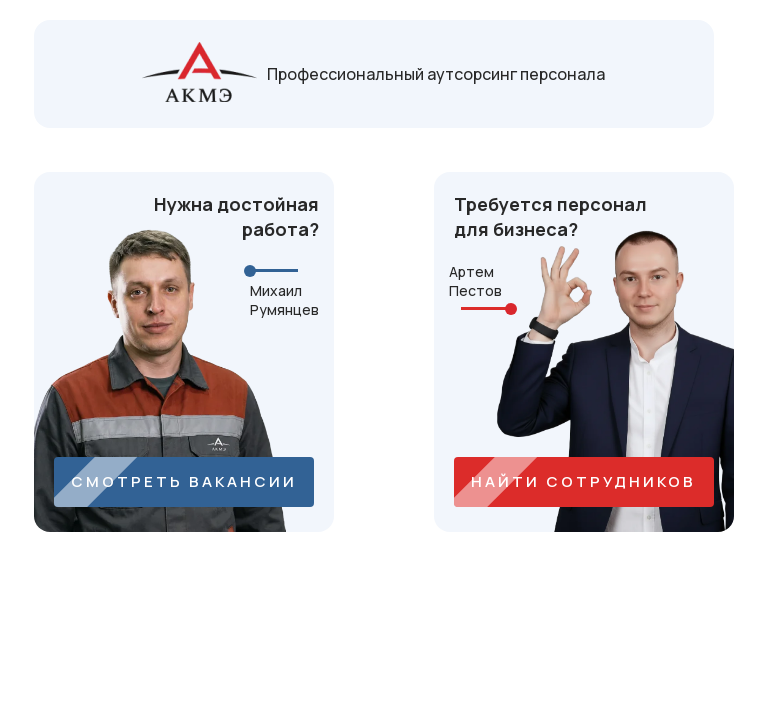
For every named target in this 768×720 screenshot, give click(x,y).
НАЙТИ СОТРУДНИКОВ (583, 481)
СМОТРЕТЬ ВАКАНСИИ (184, 481)
